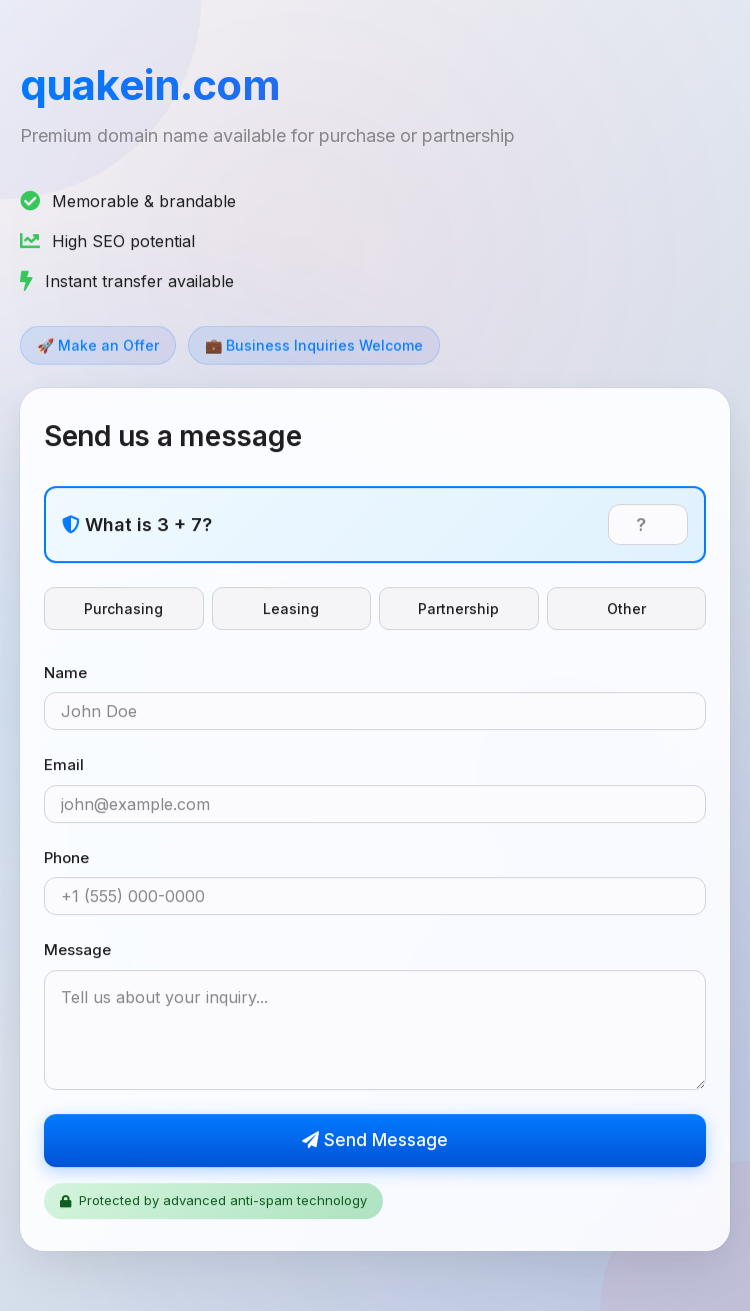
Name (65, 673)
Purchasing (123, 609)
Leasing (291, 609)
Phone (66, 858)
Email (64, 766)
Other (626, 609)
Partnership (458, 609)
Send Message (375, 1141)
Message (77, 951)
